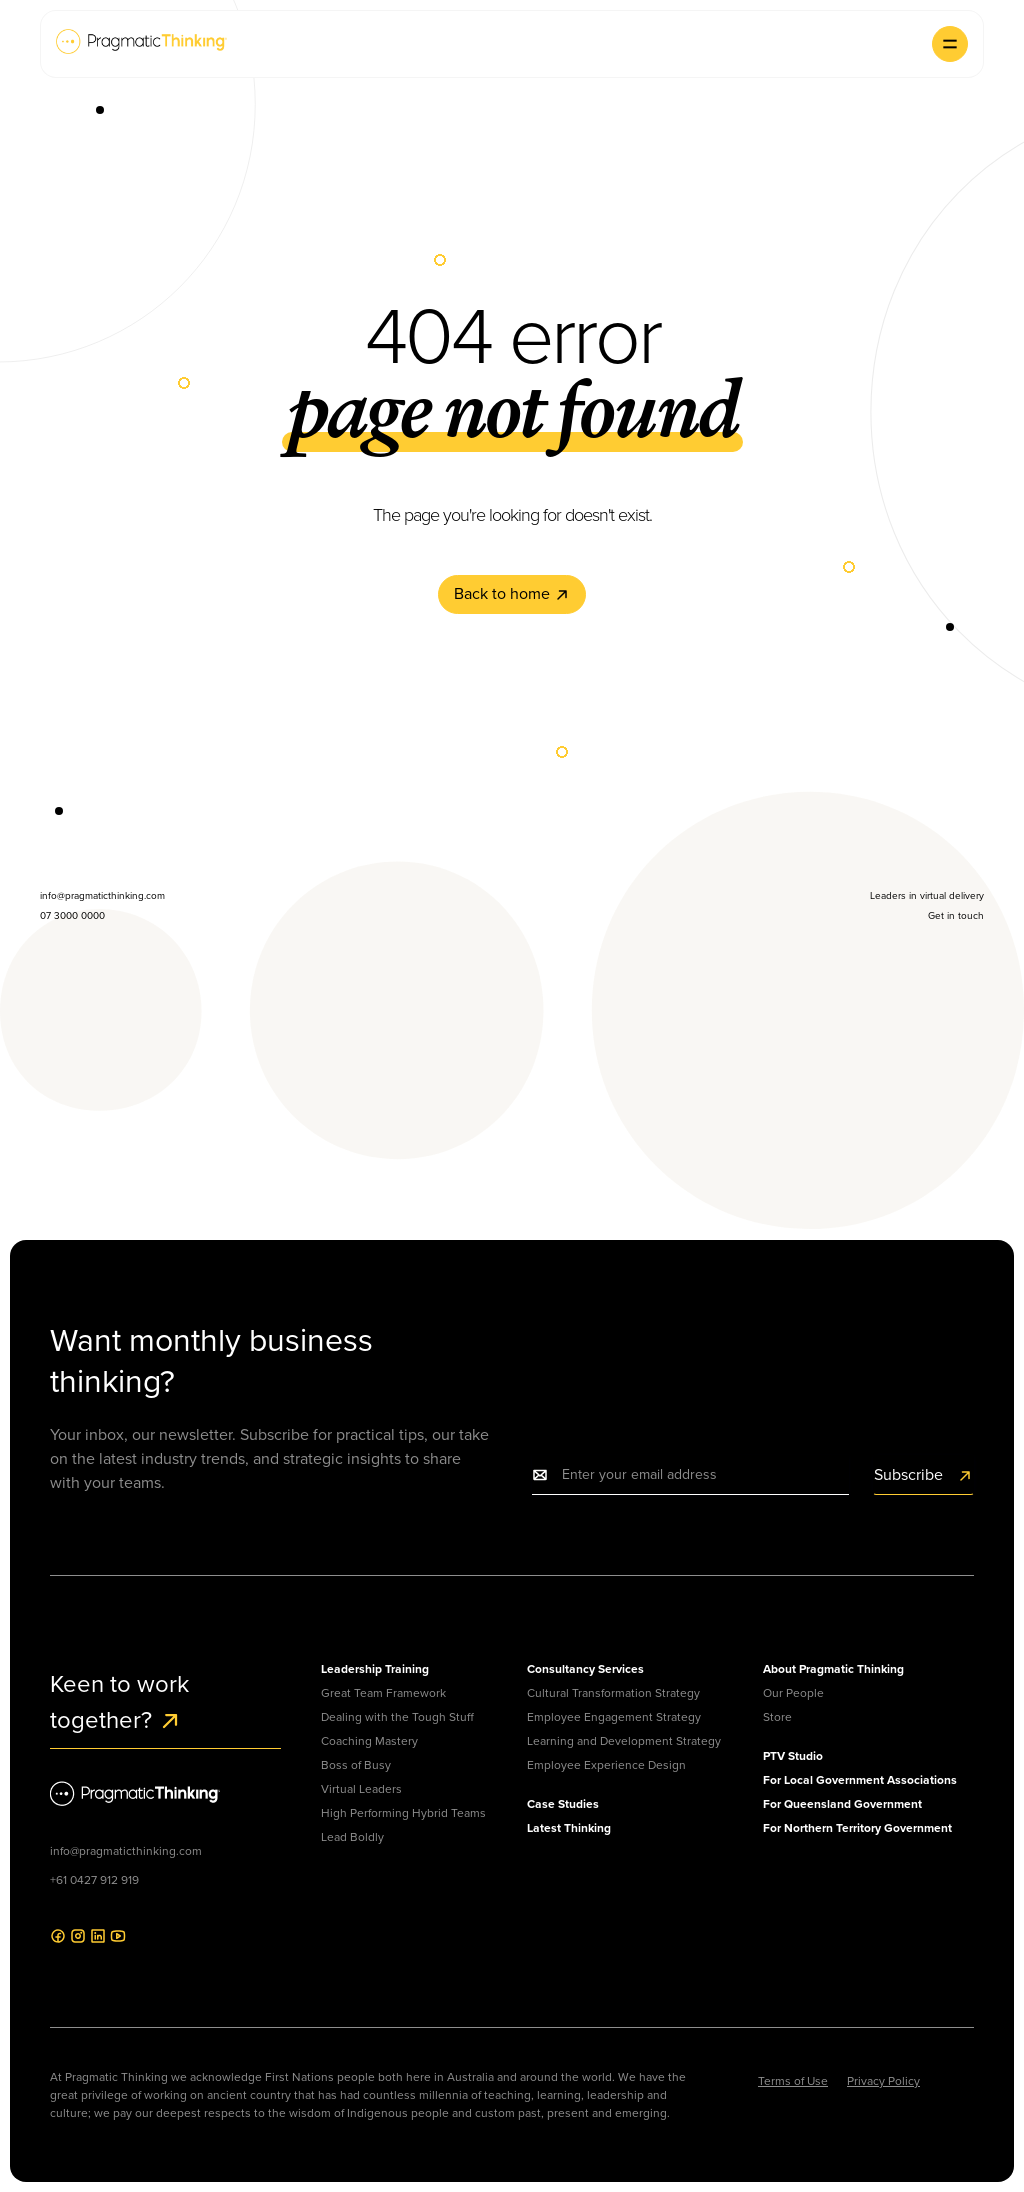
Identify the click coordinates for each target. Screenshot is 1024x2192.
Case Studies (563, 1804)
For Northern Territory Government (857, 1828)
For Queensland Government (842, 1804)
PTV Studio (793, 1756)
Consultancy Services (585, 1669)
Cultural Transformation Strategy (613, 1693)
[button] (950, 44)
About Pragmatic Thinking (833, 1669)
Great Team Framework (383, 1693)
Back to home (512, 593)
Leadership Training (375, 1669)
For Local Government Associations (860, 1780)
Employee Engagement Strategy (614, 1717)
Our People (793, 1693)
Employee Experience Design (606, 1765)
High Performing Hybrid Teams (403, 1813)
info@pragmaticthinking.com (126, 1851)
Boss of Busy (356, 1765)
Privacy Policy (883, 2081)
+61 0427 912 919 (94, 1880)
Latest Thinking (569, 1828)
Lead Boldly (352, 1837)
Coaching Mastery (369, 1741)
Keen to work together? (119, 1702)
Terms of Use (793, 2081)
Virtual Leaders (361, 1789)
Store (777, 1717)
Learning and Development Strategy (624, 1741)
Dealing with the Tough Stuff (397, 1717)
